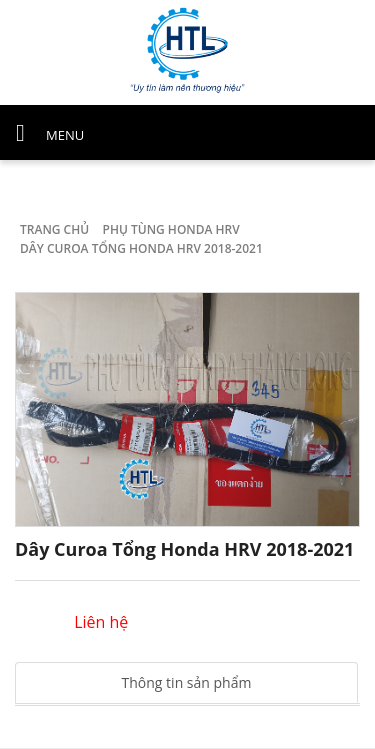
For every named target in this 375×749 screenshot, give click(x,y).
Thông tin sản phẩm (187, 682)
